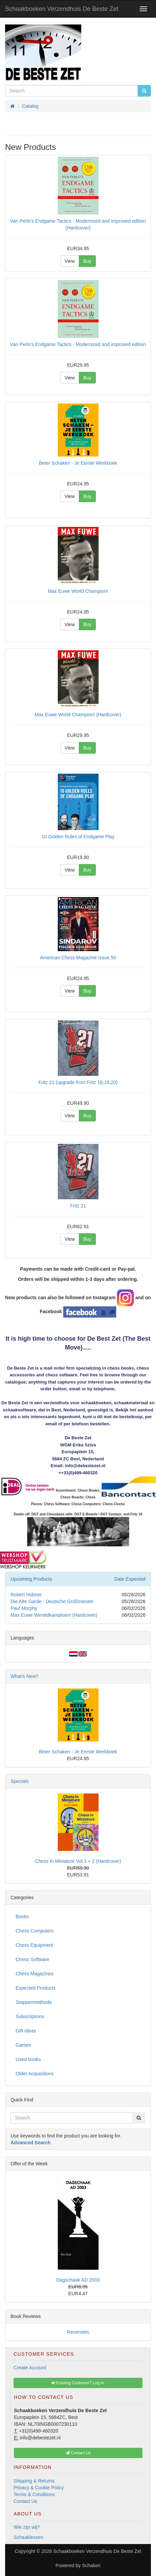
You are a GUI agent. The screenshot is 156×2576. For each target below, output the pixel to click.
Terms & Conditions (34, 2494)
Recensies (78, 2332)
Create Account (30, 2367)
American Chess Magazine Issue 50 (78, 957)
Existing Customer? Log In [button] (78, 2383)
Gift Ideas (26, 2030)
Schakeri (91, 2565)
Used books (28, 2059)
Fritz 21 (78, 1205)
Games (23, 2045)
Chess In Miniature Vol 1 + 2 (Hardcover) (78, 1861)
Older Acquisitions (35, 2073)
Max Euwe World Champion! (78, 591)
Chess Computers (35, 1931)
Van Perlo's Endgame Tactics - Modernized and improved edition (78, 344)
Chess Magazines (34, 1973)
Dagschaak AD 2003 (78, 2280)
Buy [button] (87, 261)
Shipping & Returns (34, 2481)
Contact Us (25, 2501)
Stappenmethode (34, 2002)
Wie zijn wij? (27, 2527)
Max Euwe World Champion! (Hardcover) (78, 714)
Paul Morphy (24, 1608)
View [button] (70, 261)
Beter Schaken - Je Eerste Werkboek (78, 463)
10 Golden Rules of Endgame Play (78, 836)
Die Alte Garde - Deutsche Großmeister (52, 1601)
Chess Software (32, 1959)
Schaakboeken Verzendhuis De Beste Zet (61, 8)
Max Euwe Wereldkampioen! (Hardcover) (54, 1615)
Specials (20, 1781)
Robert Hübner (26, 1594)
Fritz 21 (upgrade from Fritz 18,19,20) (78, 1082)
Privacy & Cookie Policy (39, 2487)
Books (22, 1916)
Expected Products (36, 1988)
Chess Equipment (34, 1945)
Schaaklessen (28, 2537)
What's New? (24, 1676)
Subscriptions (30, 2016)
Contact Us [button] (78, 2453)
